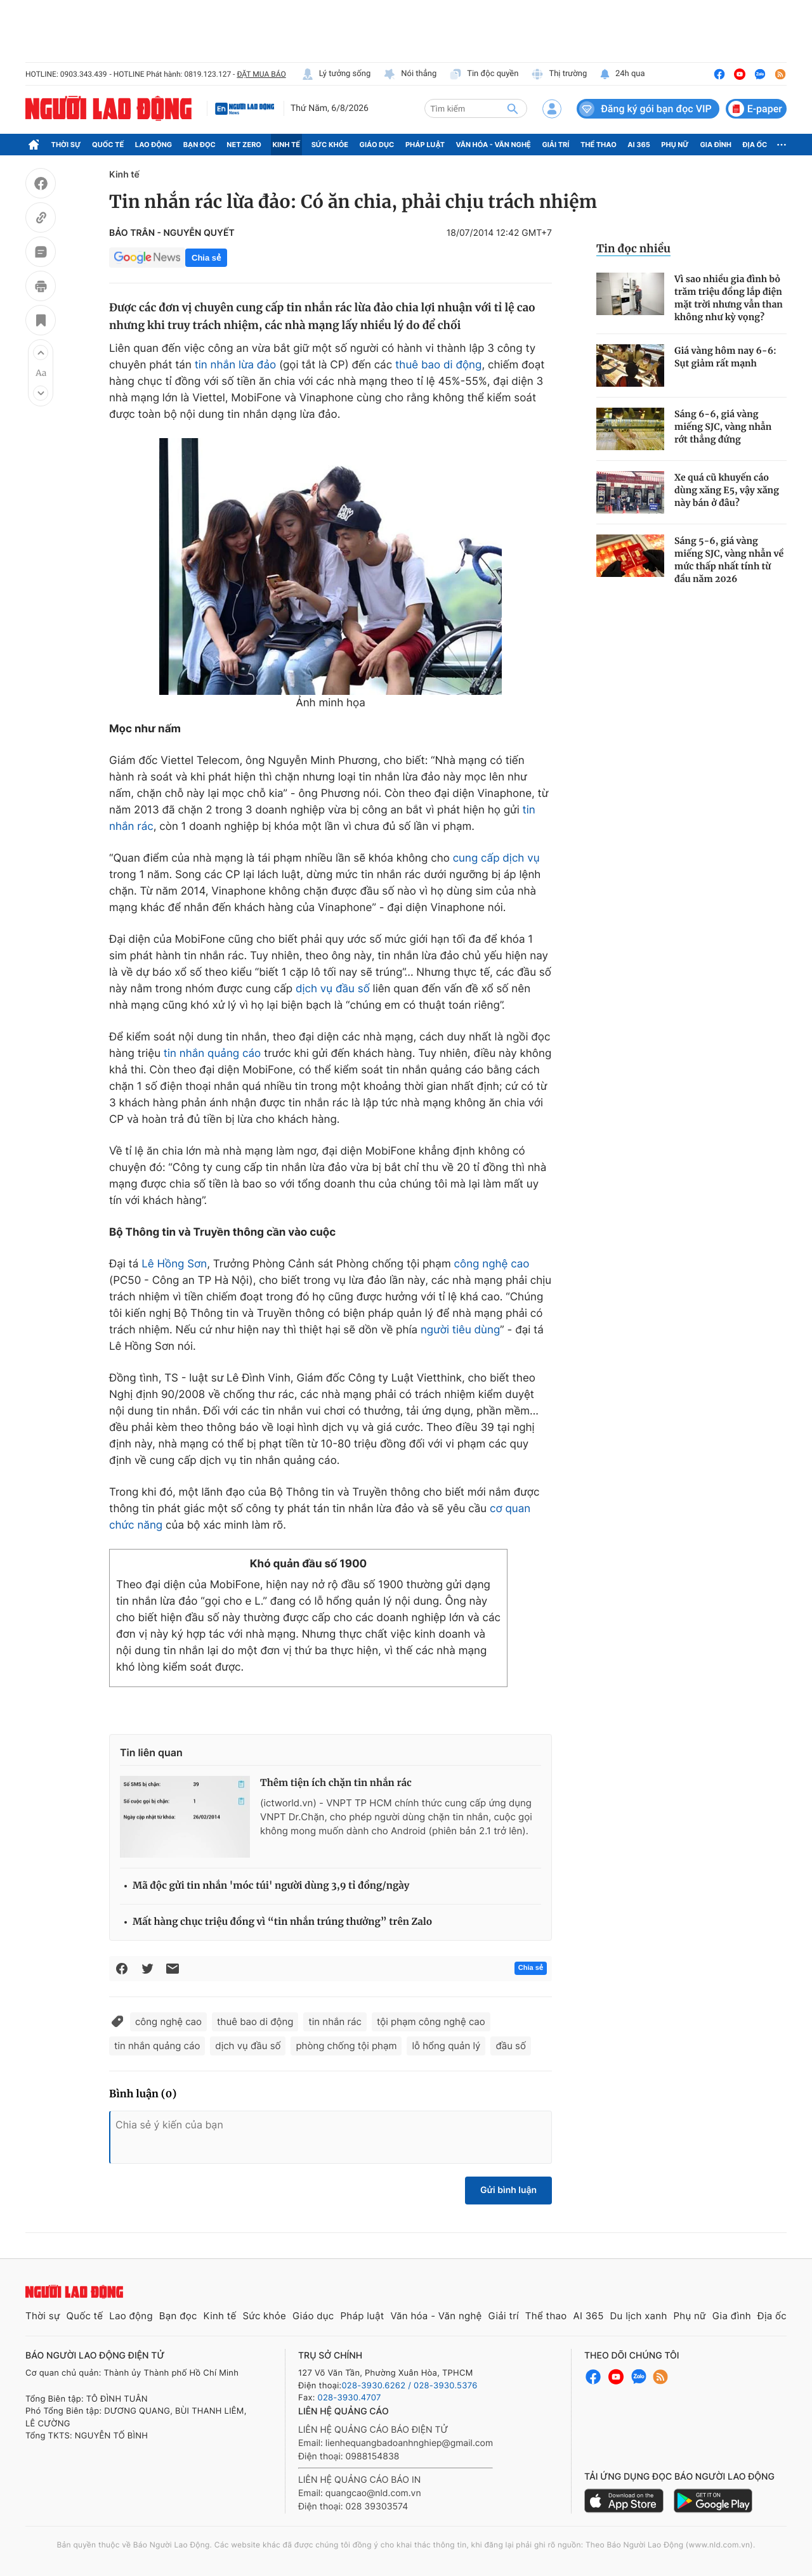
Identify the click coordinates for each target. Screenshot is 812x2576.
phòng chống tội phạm (346, 2046)
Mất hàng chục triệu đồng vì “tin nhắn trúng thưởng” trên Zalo (282, 1922)
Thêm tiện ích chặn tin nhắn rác (336, 1783)
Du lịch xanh (638, 2316)
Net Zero (243, 144)
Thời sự (66, 144)
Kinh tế (287, 144)
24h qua (622, 74)
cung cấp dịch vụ (496, 858)
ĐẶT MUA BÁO (261, 74)
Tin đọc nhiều (633, 249)
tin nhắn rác (335, 2022)
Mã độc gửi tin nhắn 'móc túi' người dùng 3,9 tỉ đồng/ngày (271, 1886)
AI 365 (638, 144)
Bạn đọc (199, 144)
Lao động (154, 144)
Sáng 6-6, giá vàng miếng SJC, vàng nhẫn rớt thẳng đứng (722, 426)
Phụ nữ (675, 144)
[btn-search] (512, 108)
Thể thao (598, 144)
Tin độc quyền (483, 74)
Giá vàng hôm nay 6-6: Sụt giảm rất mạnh (725, 357)
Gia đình (715, 144)
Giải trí (555, 144)
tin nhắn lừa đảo (236, 365)
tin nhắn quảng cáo (212, 1053)
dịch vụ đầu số (333, 989)
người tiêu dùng (460, 1330)
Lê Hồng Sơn (174, 1264)
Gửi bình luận (508, 2190)
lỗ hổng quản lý (446, 2046)
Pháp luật (425, 144)
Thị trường (559, 74)
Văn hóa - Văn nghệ (493, 144)
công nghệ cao (492, 1264)
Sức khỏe (329, 144)
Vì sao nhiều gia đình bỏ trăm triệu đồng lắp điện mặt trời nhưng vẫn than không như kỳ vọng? (728, 298)
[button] (40, 352)
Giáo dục (377, 144)
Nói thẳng (409, 74)
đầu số (510, 2046)
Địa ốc (755, 144)
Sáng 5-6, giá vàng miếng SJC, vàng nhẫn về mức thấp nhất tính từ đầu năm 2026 (728, 560)
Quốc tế (108, 144)
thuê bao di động (438, 365)
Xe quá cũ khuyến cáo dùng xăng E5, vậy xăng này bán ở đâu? (726, 490)
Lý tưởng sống (336, 74)
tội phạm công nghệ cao (431, 2022)
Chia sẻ (206, 257)
